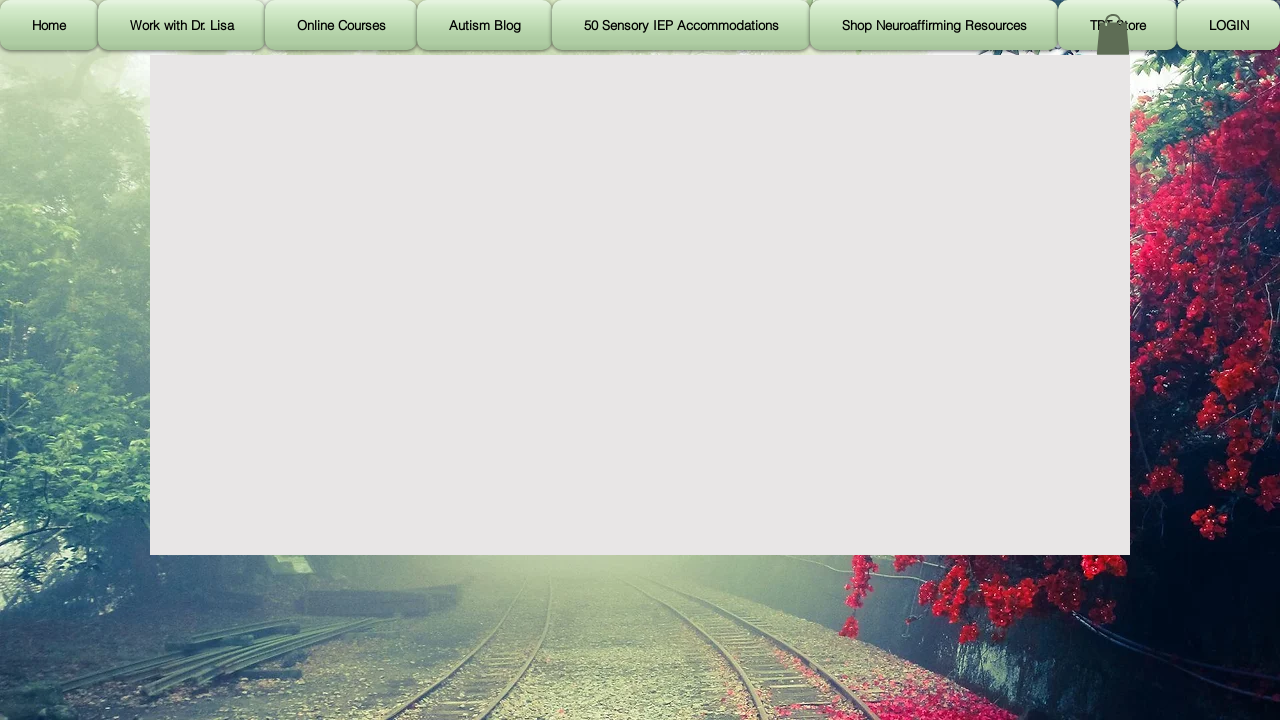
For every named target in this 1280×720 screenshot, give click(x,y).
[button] (1113, 34)
